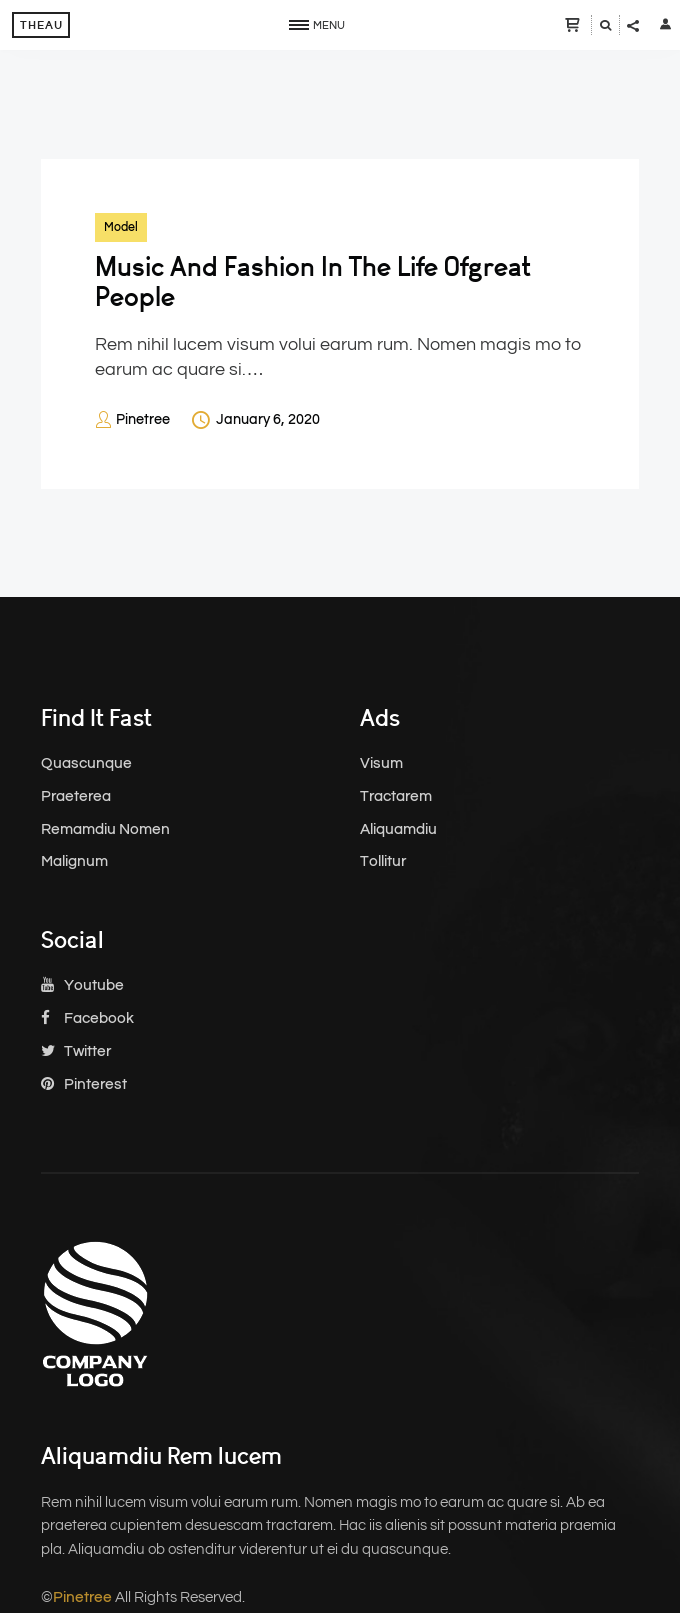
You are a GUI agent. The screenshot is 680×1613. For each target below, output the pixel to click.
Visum (381, 763)
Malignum (74, 861)
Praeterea (76, 796)
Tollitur (383, 861)
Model (121, 227)
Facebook (87, 1018)
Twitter (76, 1051)
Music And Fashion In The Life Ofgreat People (313, 282)
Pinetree (143, 420)
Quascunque (86, 763)
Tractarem (396, 796)
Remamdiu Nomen (105, 829)
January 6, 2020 (268, 420)
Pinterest (84, 1084)
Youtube (82, 985)
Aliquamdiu (398, 829)
